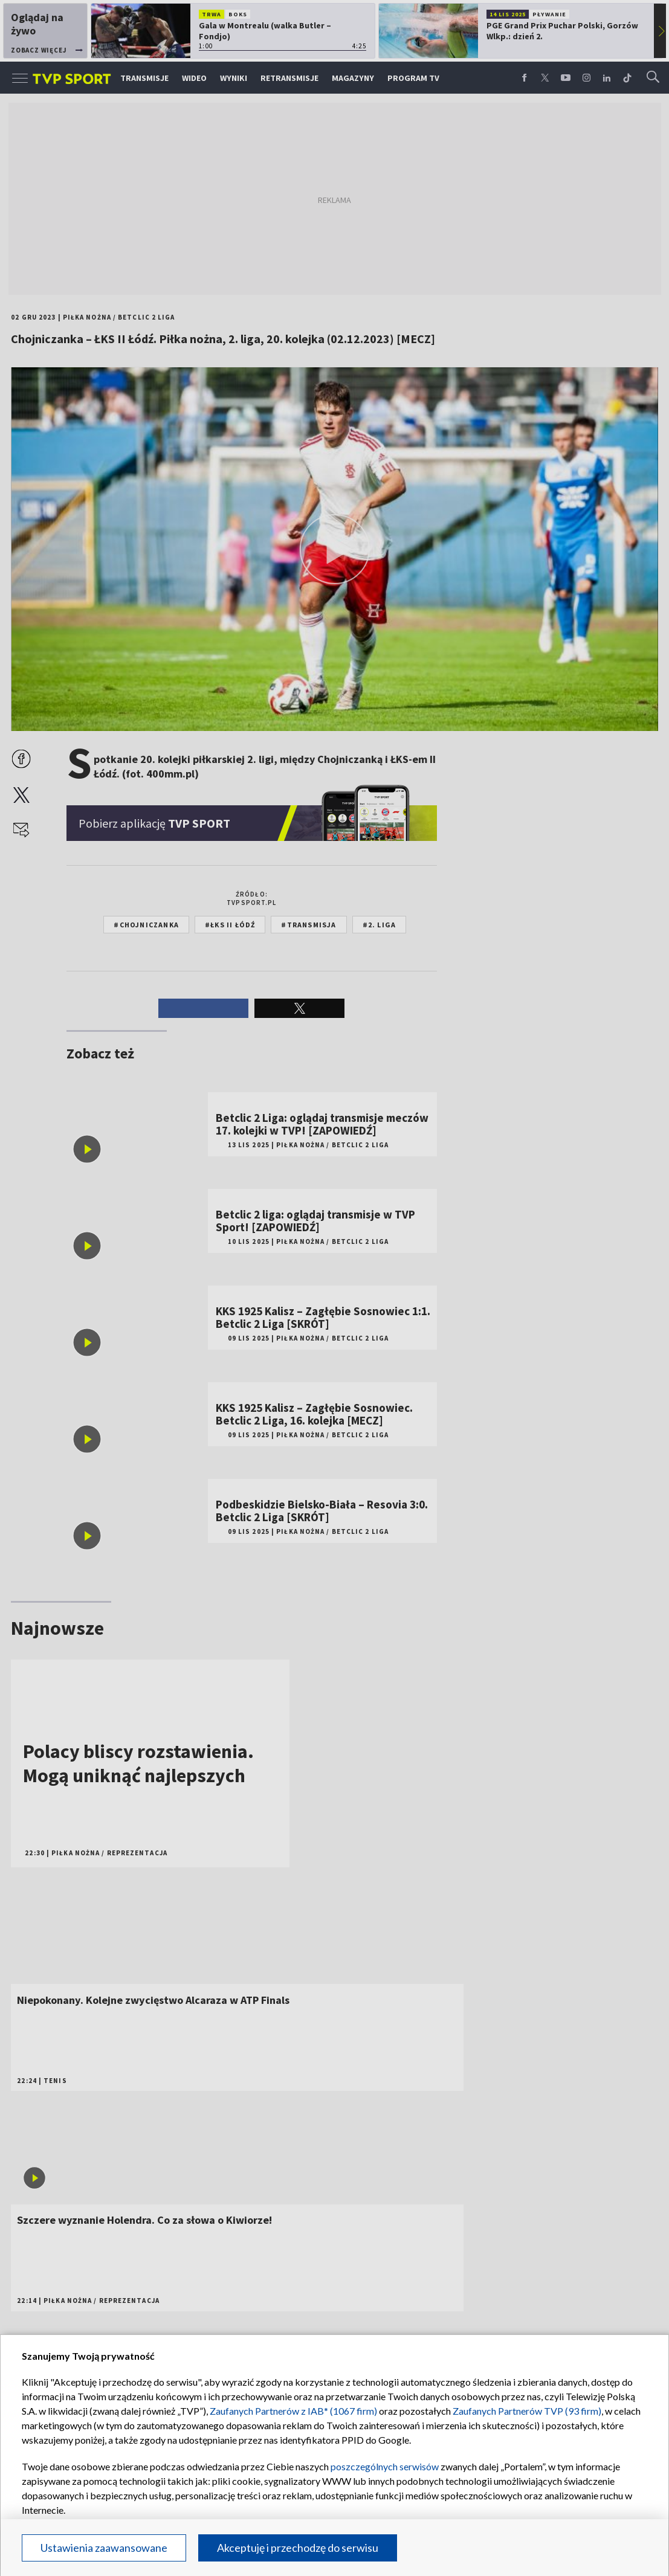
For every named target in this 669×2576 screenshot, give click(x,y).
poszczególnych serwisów (385, 2466)
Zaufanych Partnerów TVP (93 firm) (527, 2411)
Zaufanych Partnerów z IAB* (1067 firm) (293, 2411)
